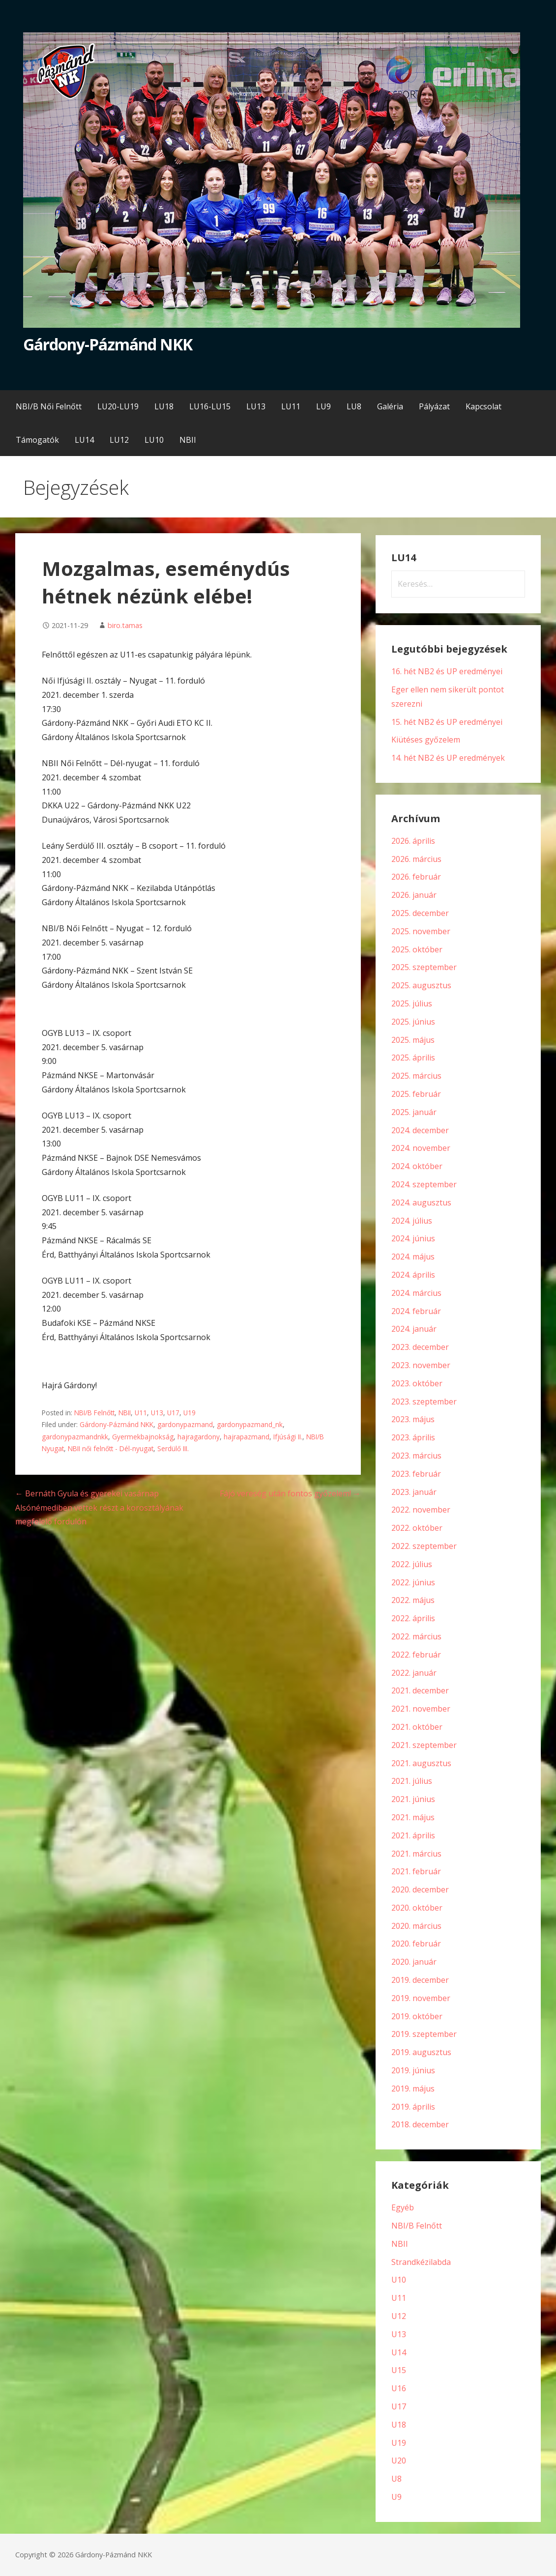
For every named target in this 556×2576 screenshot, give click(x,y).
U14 (398, 2352)
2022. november (420, 1509)
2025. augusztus (421, 985)
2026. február (416, 876)
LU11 (290, 406)
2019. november (420, 1998)
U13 (157, 1412)
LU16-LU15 (210, 406)
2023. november (420, 1365)
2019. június (413, 2070)
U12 (398, 2316)
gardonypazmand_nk (250, 1424)
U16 (398, 2388)
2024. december (420, 1130)
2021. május (413, 1817)
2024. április (413, 1274)
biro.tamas (125, 625)
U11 (141, 1412)
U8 (396, 2478)
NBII (187, 439)
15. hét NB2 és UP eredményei (446, 721)
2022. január (414, 1672)
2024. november (420, 1148)
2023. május (413, 1419)
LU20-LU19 (118, 406)
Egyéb (402, 2207)
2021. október (416, 1726)
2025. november (420, 931)
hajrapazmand (246, 1436)
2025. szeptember (424, 967)
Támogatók (37, 439)
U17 (173, 1412)
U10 (398, 2279)
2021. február (416, 1871)
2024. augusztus (421, 1202)
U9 (396, 2496)
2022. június (413, 1582)
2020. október (416, 1907)
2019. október (416, 2016)
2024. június (413, 1238)
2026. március (416, 859)
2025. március (416, 1075)
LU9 (323, 406)
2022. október (416, 1527)
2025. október (416, 949)
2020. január (414, 1961)
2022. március (416, 1636)
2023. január (414, 1492)
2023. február (416, 1473)
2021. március (416, 1853)
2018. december (420, 2124)
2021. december (420, 1690)
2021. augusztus (421, 1763)
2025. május (413, 1039)
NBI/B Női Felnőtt (49, 406)
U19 (189, 1412)
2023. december (420, 1347)
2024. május (413, 1256)
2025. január (414, 1112)
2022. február (416, 1654)
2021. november (420, 1708)
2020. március (416, 1925)
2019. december (420, 1980)
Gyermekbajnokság (143, 1436)
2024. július (411, 1220)
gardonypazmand (185, 1424)
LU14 (84, 439)
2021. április (413, 1835)
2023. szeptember (424, 1401)
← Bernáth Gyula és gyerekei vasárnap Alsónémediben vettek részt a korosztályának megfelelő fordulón (99, 1507)
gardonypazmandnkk (75, 1436)
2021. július (411, 1780)
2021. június (413, 1799)
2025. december (420, 913)
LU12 (119, 439)
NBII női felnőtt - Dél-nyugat (110, 1448)
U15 (398, 2370)
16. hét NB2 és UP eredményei (446, 671)
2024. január (414, 1328)
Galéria (390, 406)
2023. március (416, 1455)
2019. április (413, 2106)
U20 (398, 2460)
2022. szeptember (424, 1546)
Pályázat (434, 406)
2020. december (420, 1889)
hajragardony (198, 1436)
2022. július (411, 1564)
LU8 (354, 406)
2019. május (413, 2088)
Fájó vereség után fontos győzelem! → (290, 1493)
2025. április (413, 1057)
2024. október (416, 1166)
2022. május (413, 1600)
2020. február (416, 1943)
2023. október (416, 1383)
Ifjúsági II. (287, 1436)
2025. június (413, 1021)
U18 (398, 2424)
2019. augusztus (421, 2052)
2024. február (416, 1311)
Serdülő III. (173, 1448)
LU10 (154, 439)
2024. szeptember (424, 1184)
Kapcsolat (483, 406)
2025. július (411, 1003)
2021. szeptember (424, 1745)
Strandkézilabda (421, 2262)
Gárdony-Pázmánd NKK (108, 344)
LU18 (164, 406)
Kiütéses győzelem (425, 739)
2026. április (413, 840)
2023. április (413, 1437)
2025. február (416, 1093)
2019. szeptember (424, 2034)
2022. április (413, 1618)
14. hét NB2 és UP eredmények (448, 757)
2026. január (414, 894)
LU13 (255, 406)
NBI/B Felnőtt (94, 1412)
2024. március (416, 1293)
